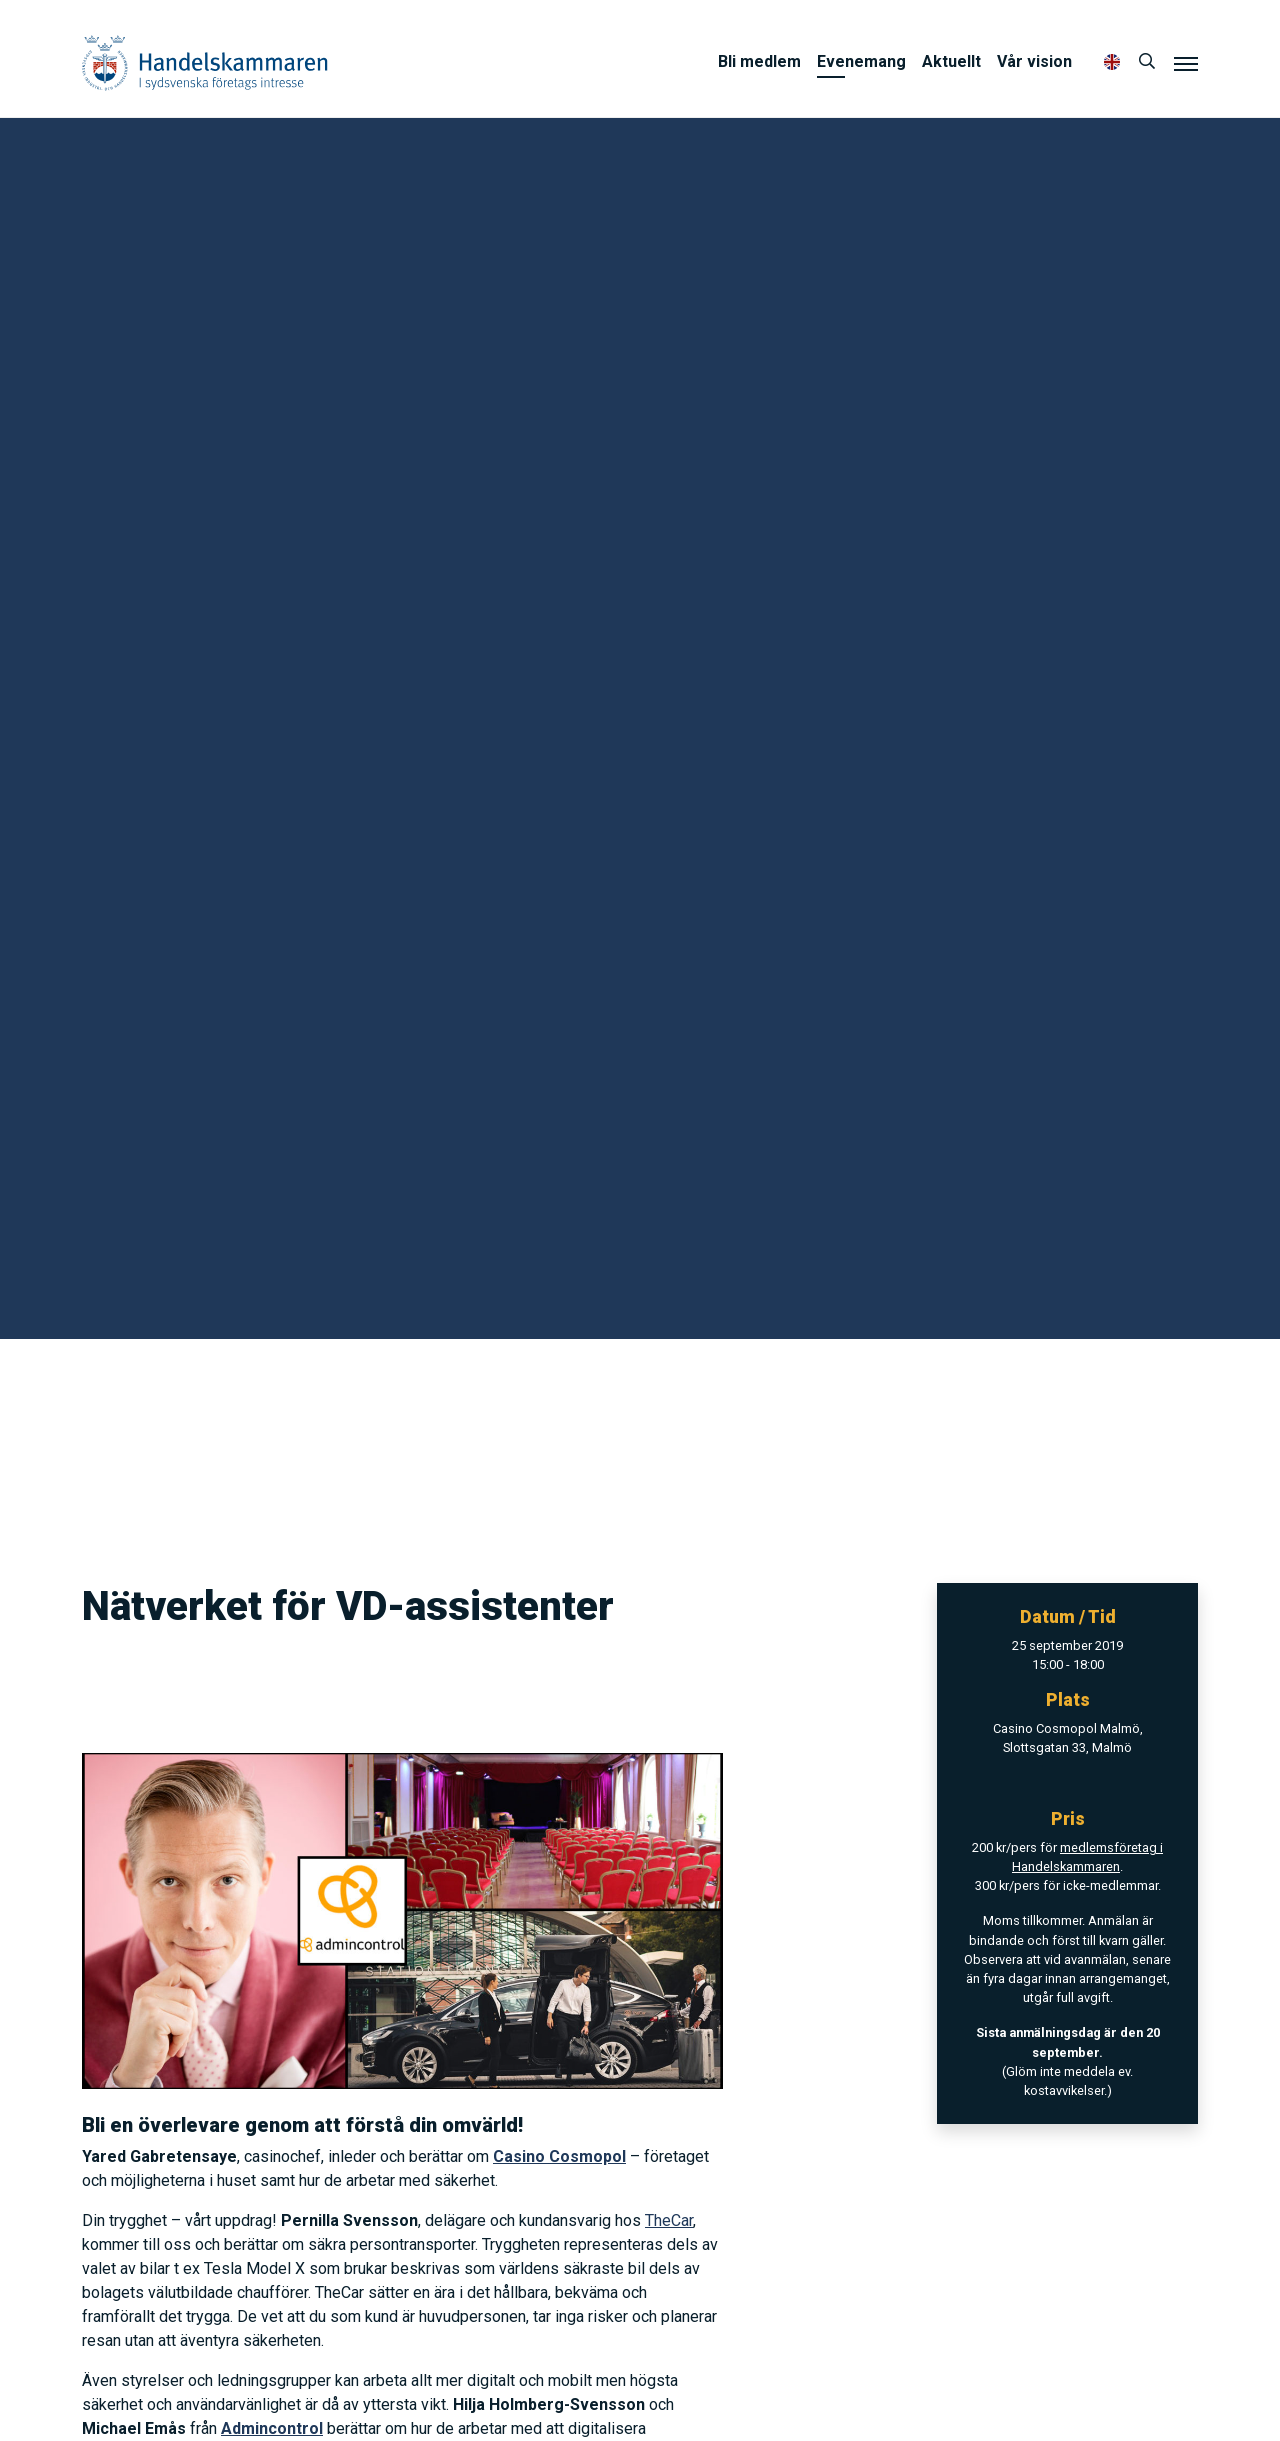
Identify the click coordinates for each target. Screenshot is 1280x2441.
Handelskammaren (205, 62)
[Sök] (1147, 62)
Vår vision (1034, 61)
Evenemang (861, 61)
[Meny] (1186, 63)
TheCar (669, 2220)
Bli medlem (759, 61)
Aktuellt (951, 61)
